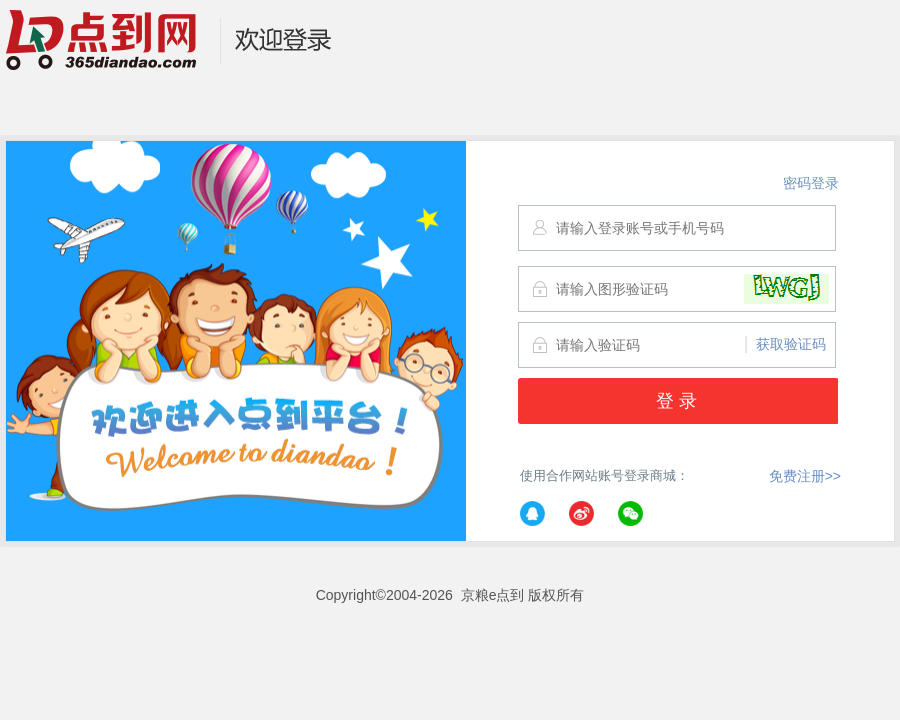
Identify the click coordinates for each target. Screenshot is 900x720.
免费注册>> (805, 476)
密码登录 (811, 183)
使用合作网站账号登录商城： (604, 500)
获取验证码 (791, 344)
